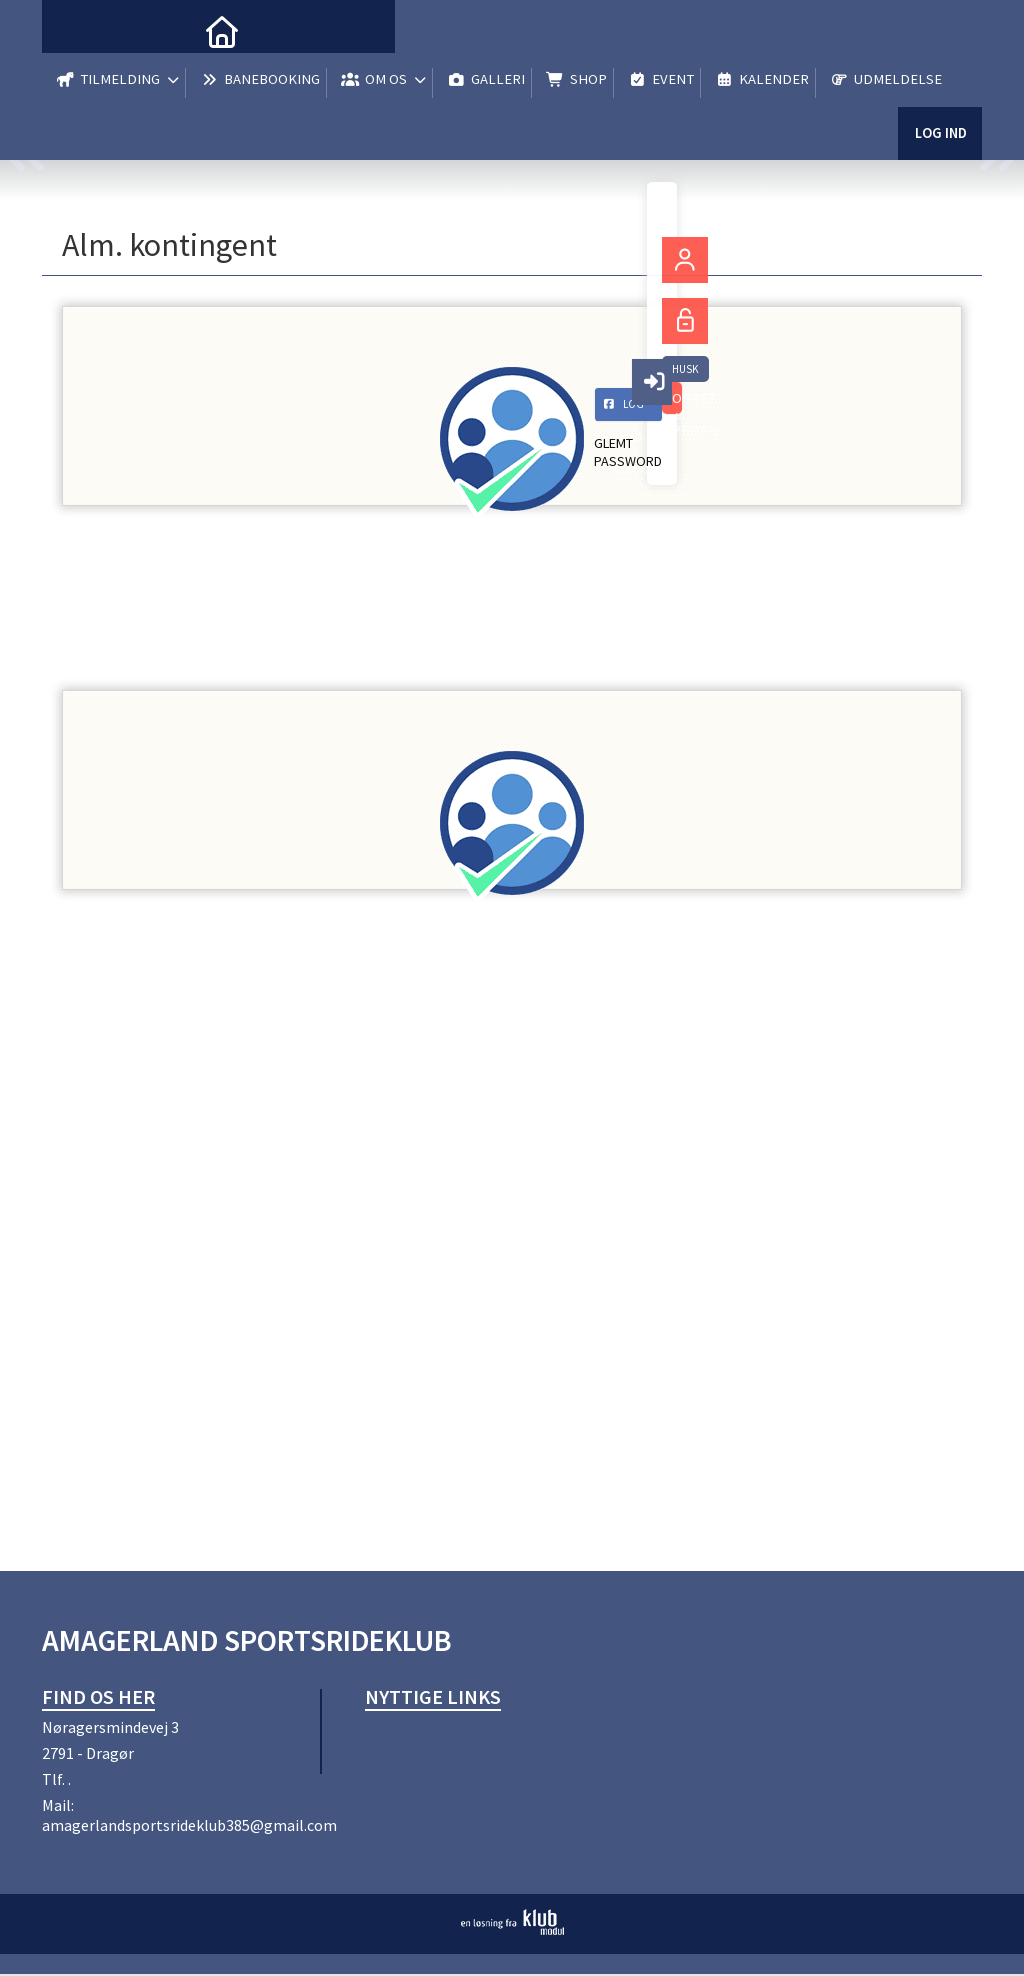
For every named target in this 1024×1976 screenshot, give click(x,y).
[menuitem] (72, 30)
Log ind (939, 149)
